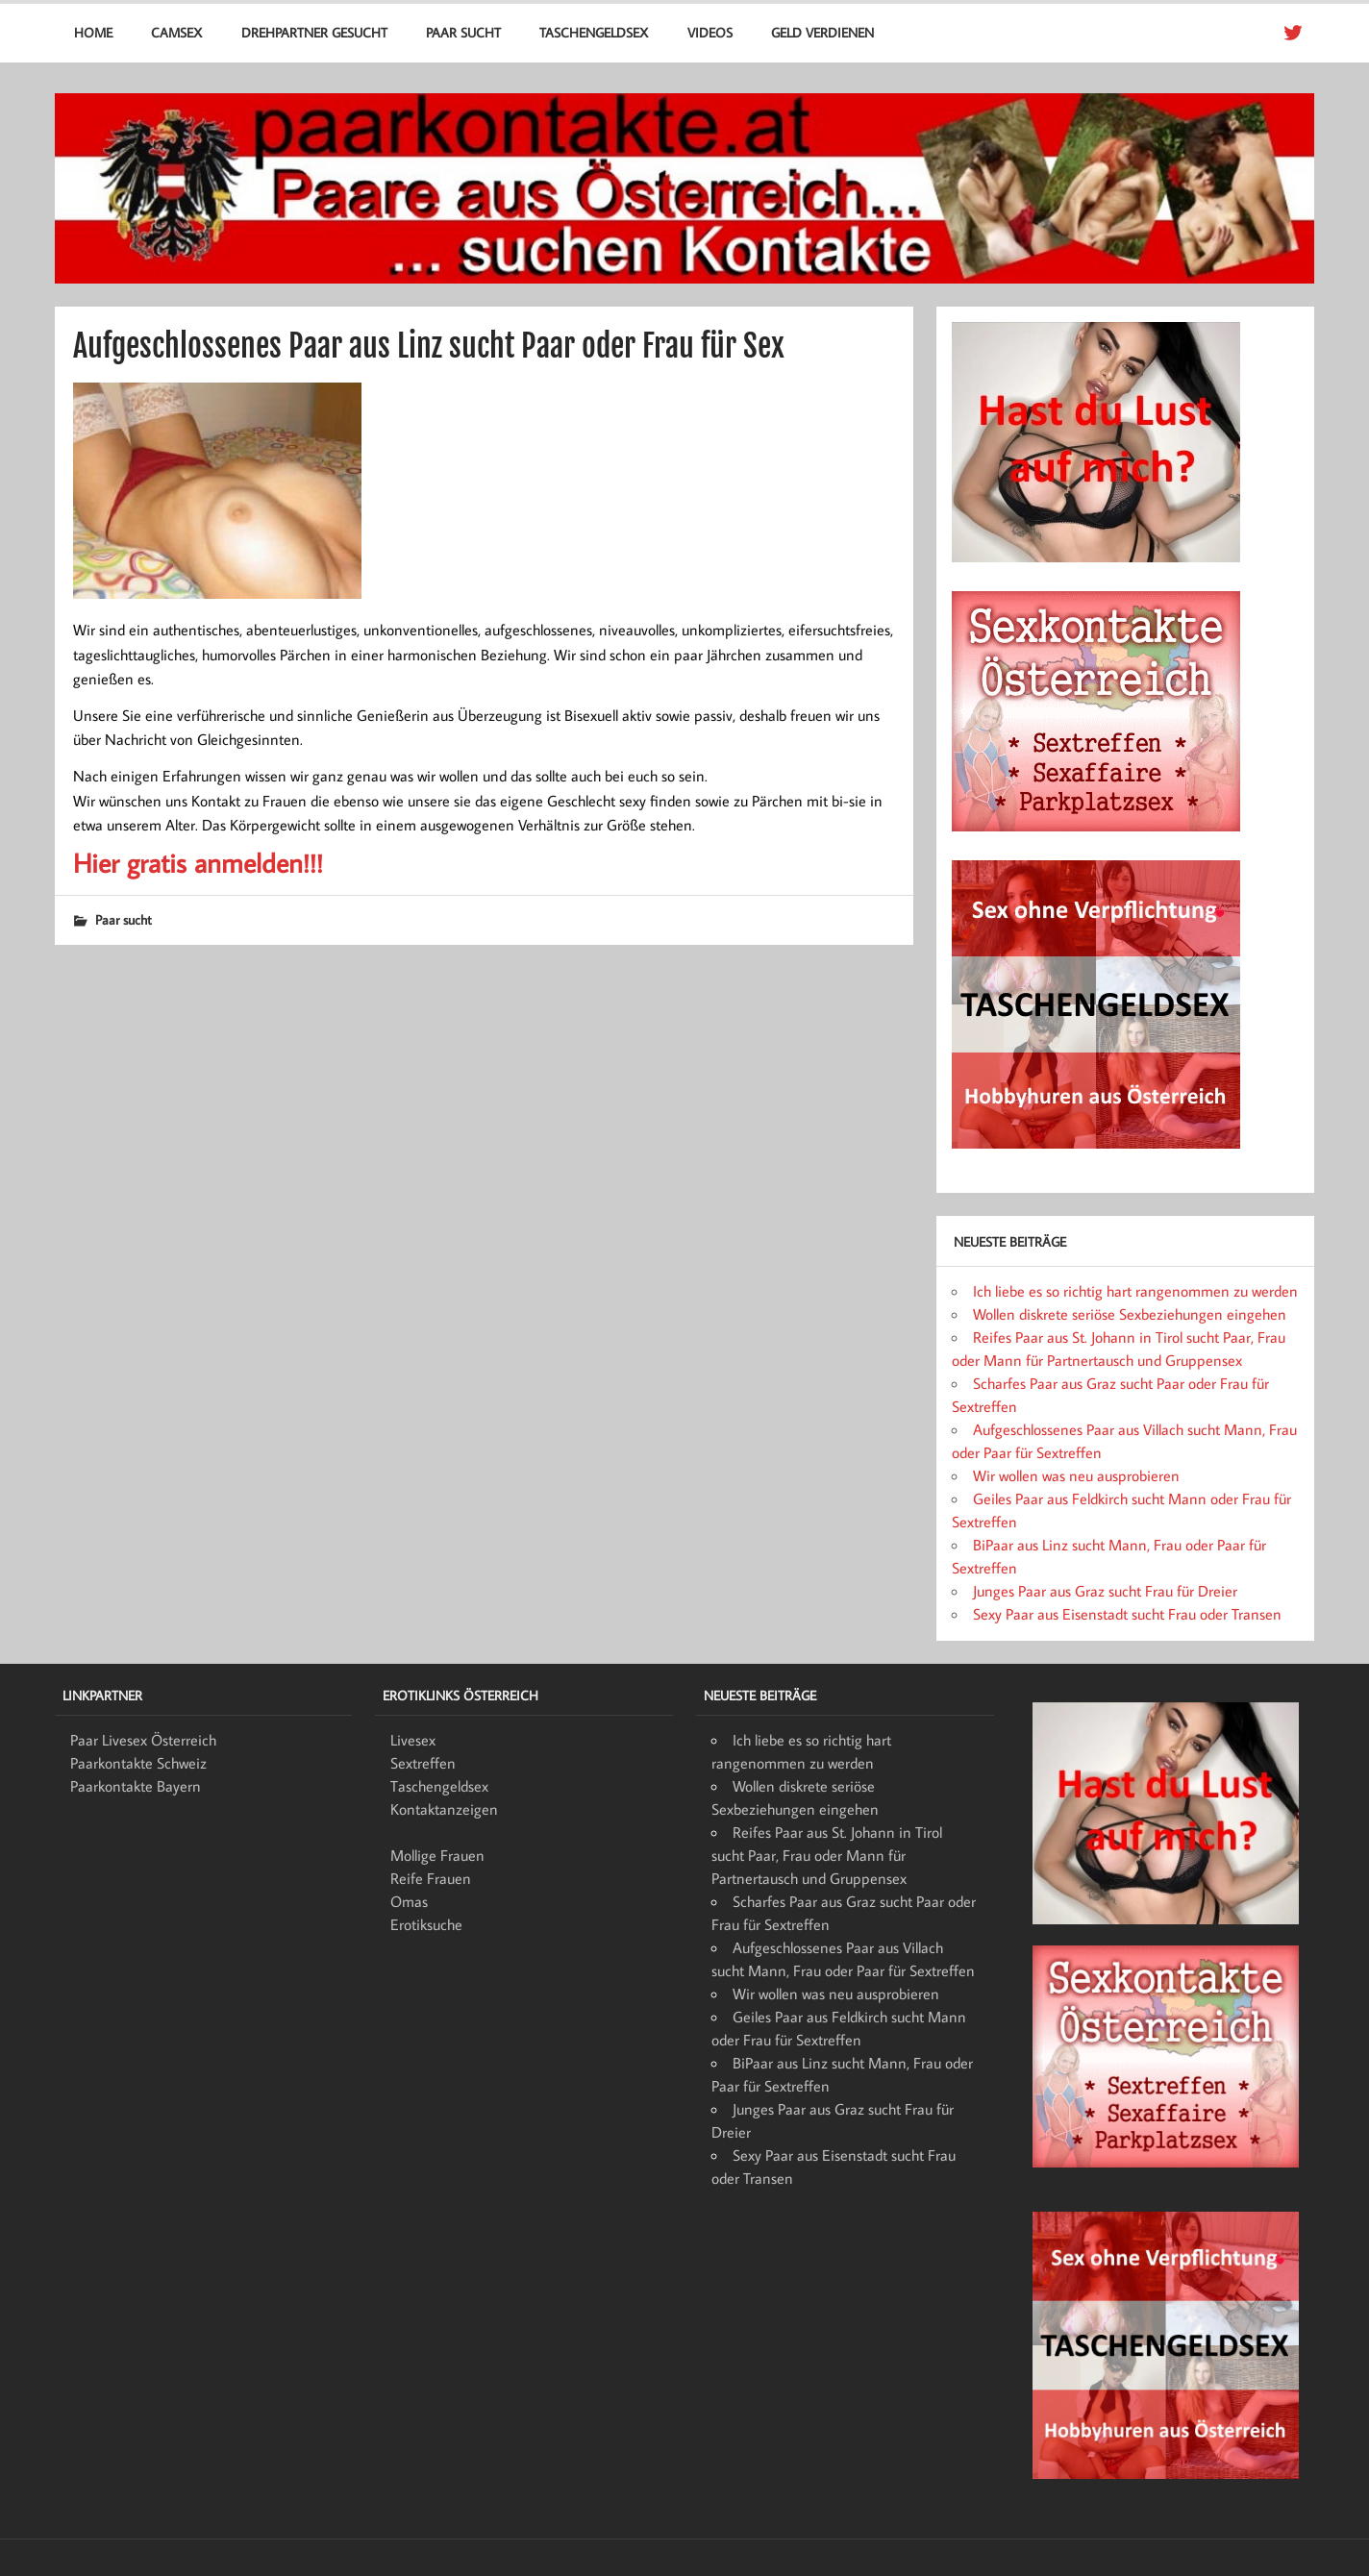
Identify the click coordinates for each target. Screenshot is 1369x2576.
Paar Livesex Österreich (143, 1739)
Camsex (176, 32)
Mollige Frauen (437, 1855)
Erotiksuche (426, 1924)
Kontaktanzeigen (444, 1809)
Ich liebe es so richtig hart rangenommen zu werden (1135, 1290)
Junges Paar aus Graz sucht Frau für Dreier (1105, 1590)
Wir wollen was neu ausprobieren (1076, 1475)
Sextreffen (423, 1762)
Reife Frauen (430, 1878)
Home (93, 32)
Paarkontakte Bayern (135, 1786)
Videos (710, 32)
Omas (409, 1901)
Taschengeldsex (593, 32)
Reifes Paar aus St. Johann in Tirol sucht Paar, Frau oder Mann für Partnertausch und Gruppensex (826, 1855)
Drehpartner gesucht (314, 32)
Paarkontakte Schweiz (138, 1762)
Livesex (413, 1739)
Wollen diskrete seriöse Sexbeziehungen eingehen (1129, 1314)
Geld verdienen (822, 32)
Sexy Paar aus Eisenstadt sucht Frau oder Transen (1127, 1613)
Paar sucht (463, 32)
